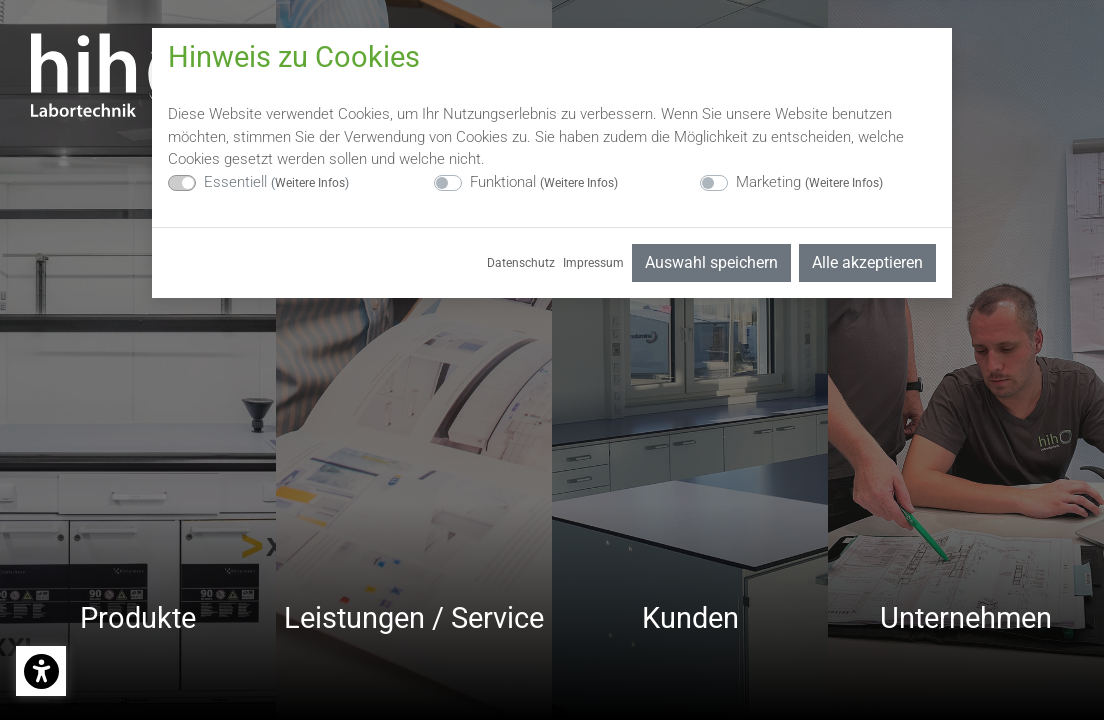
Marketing (809, 182)
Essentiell (276, 182)
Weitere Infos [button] (310, 183)
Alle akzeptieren (867, 262)
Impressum (593, 263)
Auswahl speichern (711, 262)
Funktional (544, 182)
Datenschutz (521, 263)
